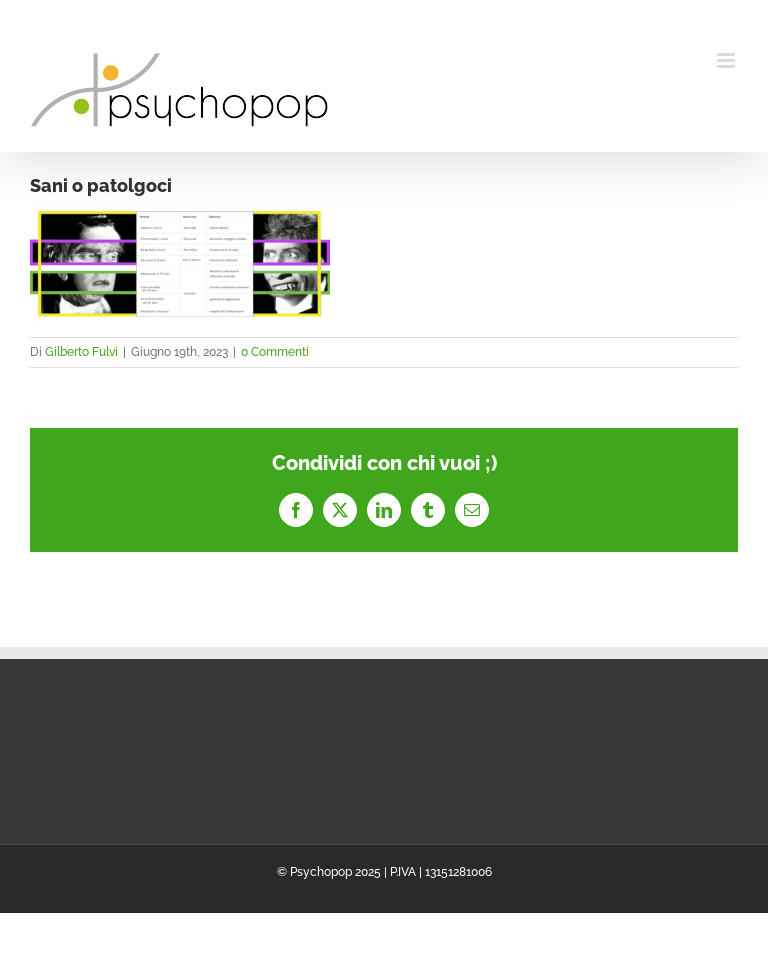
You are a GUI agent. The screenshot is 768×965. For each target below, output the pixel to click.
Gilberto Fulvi (81, 352)
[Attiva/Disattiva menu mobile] (727, 60)
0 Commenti (275, 352)
